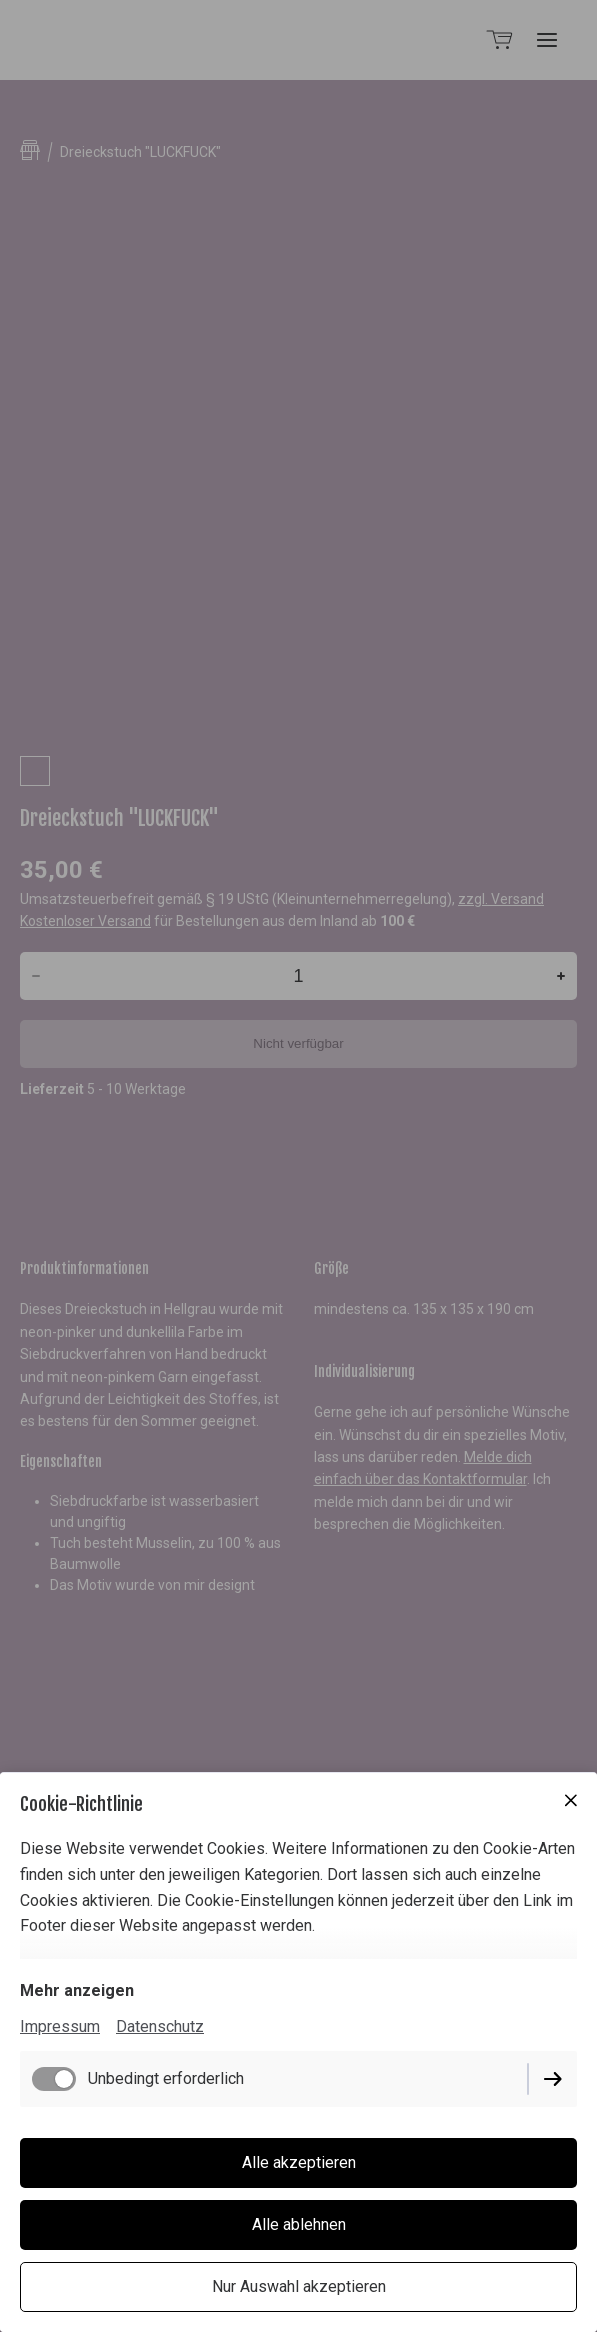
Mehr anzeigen (77, 1990)
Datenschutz (160, 2026)
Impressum (60, 2026)
